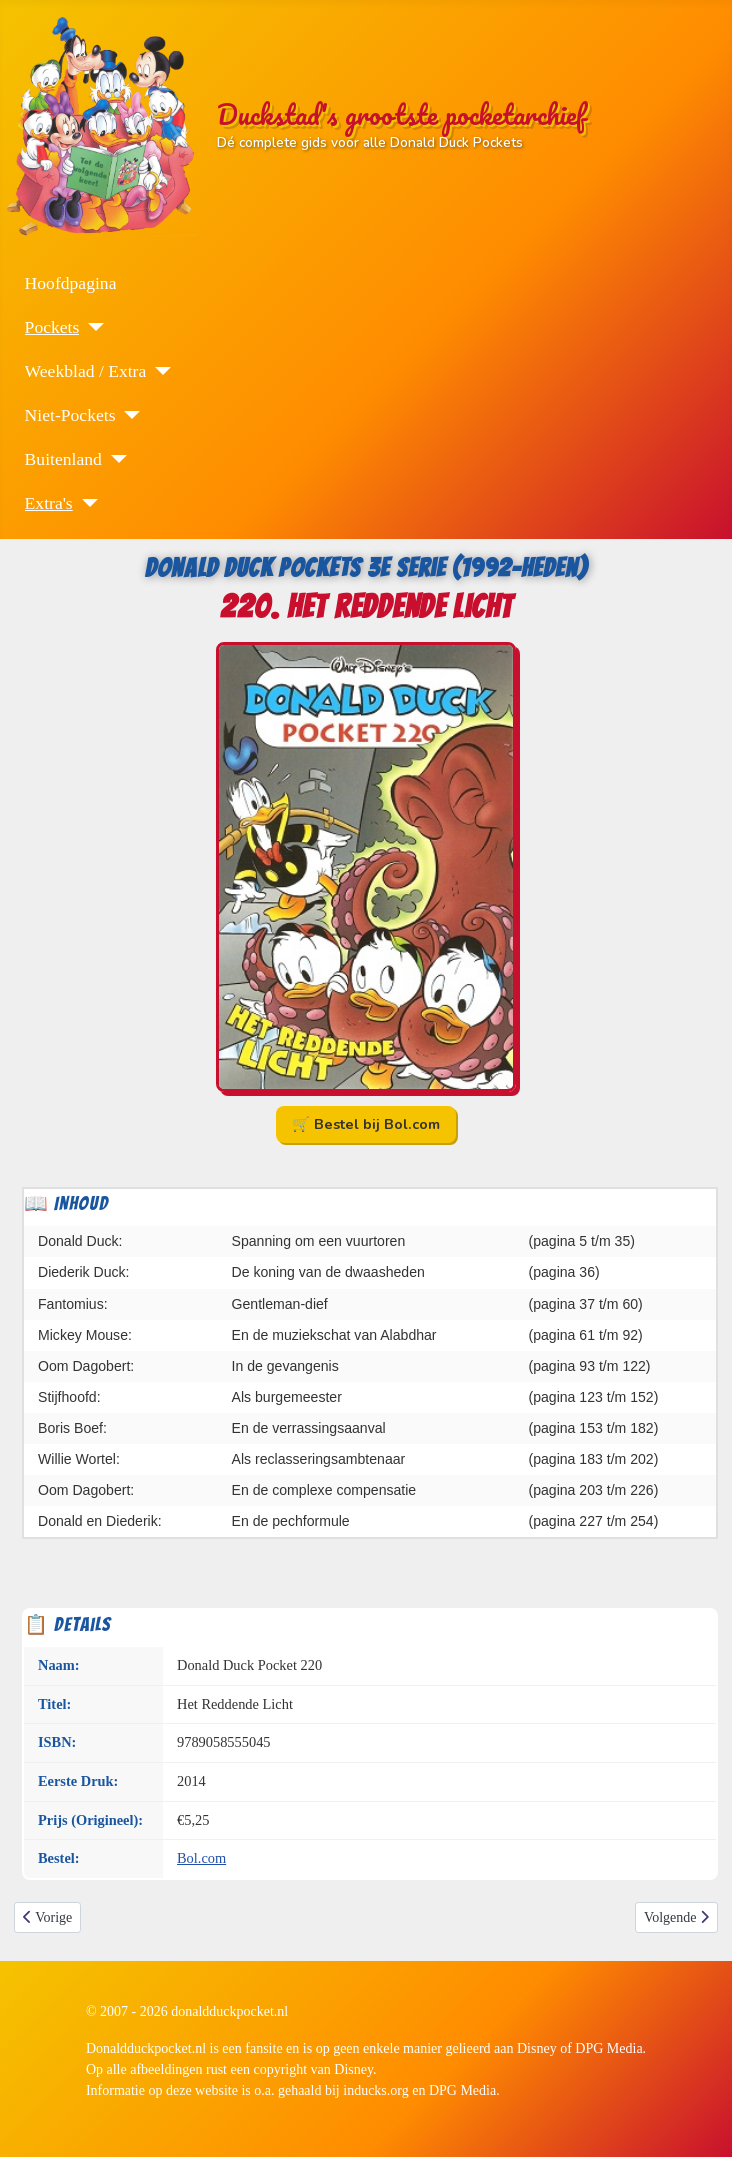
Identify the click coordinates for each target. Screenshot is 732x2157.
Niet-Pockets (70, 415)
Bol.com (201, 1858)
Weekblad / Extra (86, 371)
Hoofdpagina (71, 283)
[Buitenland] (114, 459)
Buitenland (63, 459)
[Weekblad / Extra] (158, 371)
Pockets (52, 327)
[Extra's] (85, 503)
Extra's (49, 503)
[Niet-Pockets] (127, 415)
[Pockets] (91, 327)
